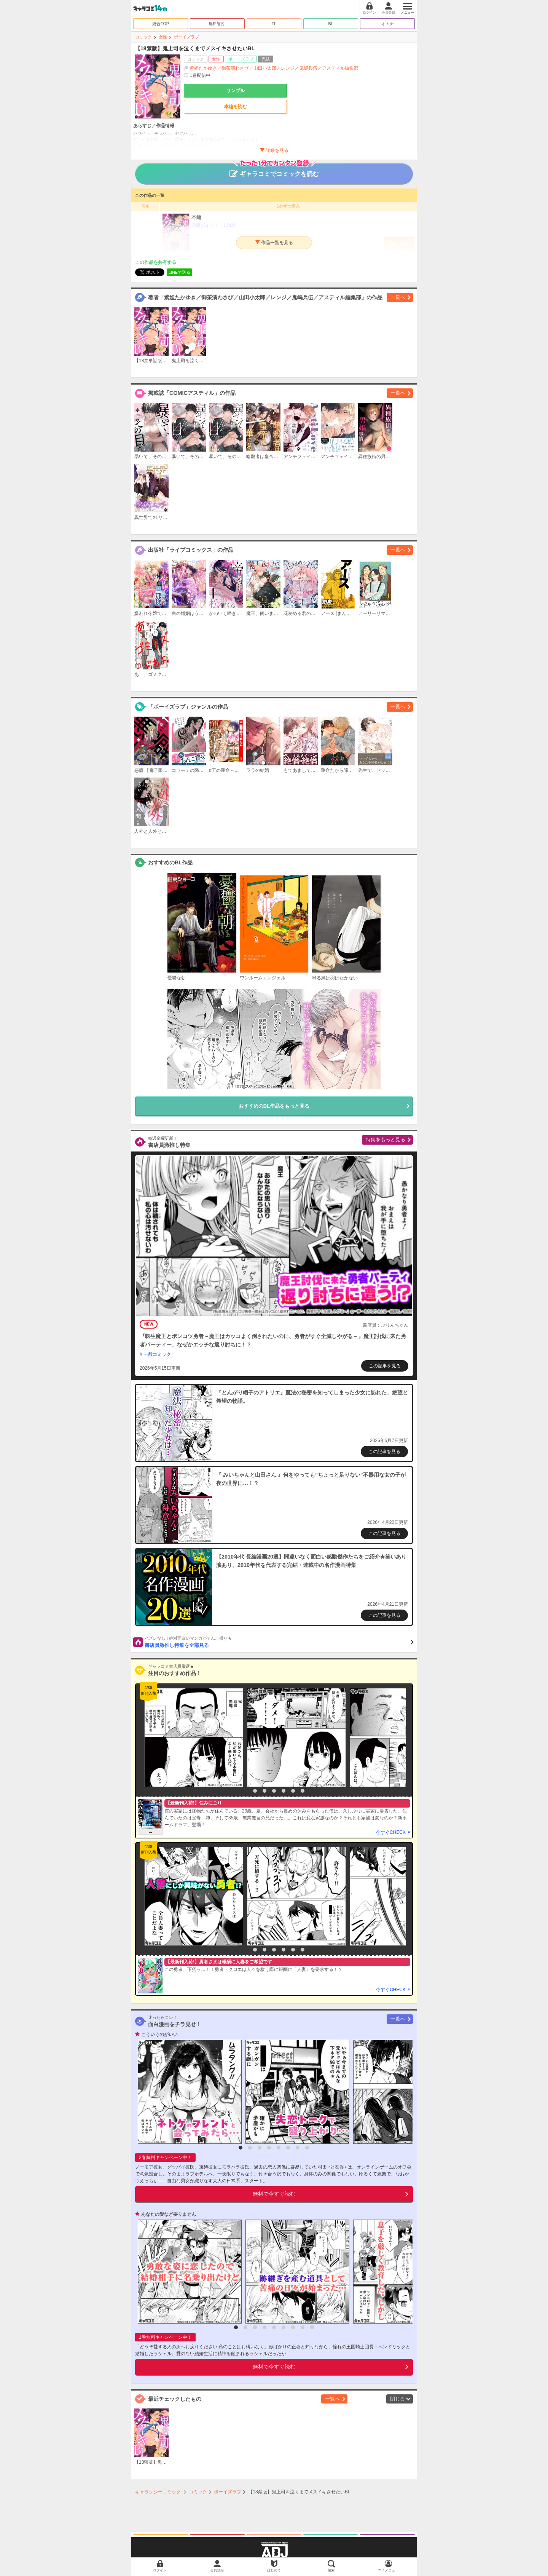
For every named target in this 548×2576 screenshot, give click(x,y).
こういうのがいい (159, 2034)
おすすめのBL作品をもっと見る (274, 1106)
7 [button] (302, 1791)
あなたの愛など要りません (168, 2214)
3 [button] (264, 1791)
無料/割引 (217, 23)
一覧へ (397, 297)
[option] (191, 1737)
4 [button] (274, 1791)
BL (330, 23)
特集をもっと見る (385, 1139)
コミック (143, 37)
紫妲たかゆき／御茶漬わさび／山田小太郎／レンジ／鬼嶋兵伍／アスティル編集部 (274, 68)
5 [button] (283, 1791)
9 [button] (312, 2327)
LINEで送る (179, 272)
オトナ (387, 23)
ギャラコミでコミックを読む (274, 170)
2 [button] (255, 1791)
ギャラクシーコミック (158, 2492)
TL (274, 23)
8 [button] (307, 2148)
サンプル (235, 90)
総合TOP (160, 23)
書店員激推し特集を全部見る (279, 1641)
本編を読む (235, 106)
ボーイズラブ (186, 37)
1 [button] (245, 1791)
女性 (163, 37)
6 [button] (293, 1791)
